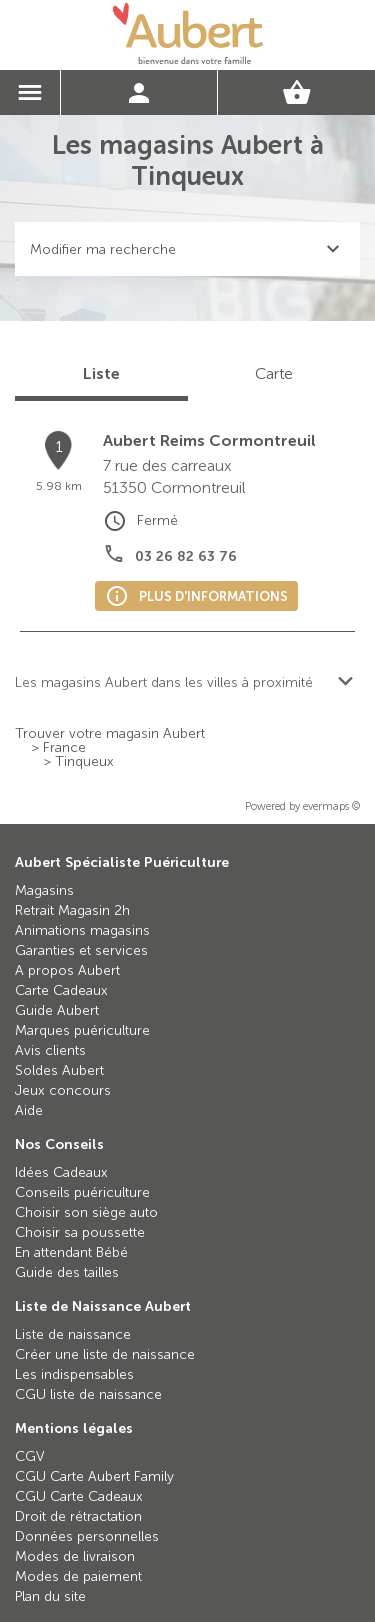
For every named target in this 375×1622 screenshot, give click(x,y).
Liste (101, 373)
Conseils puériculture (82, 1192)
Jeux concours (63, 1090)
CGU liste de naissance (88, 1394)
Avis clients (50, 1050)
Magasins (44, 890)
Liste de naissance (73, 1334)
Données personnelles (87, 1536)
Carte (274, 373)
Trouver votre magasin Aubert (110, 734)
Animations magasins (82, 930)
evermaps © (331, 806)
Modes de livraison (75, 1556)
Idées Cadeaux (61, 1172)
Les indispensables (74, 1374)
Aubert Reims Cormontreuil (209, 440)
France (64, 748)
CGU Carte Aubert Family (94, 1476)
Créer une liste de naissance (105, 1354)
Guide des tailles (67, 1272)
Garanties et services (81, 950)
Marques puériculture (82, 1030)
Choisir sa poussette (80, 1232)
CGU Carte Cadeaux (79, 1496)
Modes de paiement (78, 1576)
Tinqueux (84, 762)
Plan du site (50, 1596)
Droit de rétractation (78, 1516)
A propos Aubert (67, 970)
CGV (30, 1456)
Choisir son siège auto (86, 1212)
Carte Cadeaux (61, 990)
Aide (29, 1110)
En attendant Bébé (71, 1252)
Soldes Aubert (59, 1070)
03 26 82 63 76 (186, 556)
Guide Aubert (57, 1010)
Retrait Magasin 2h (72, 910)
